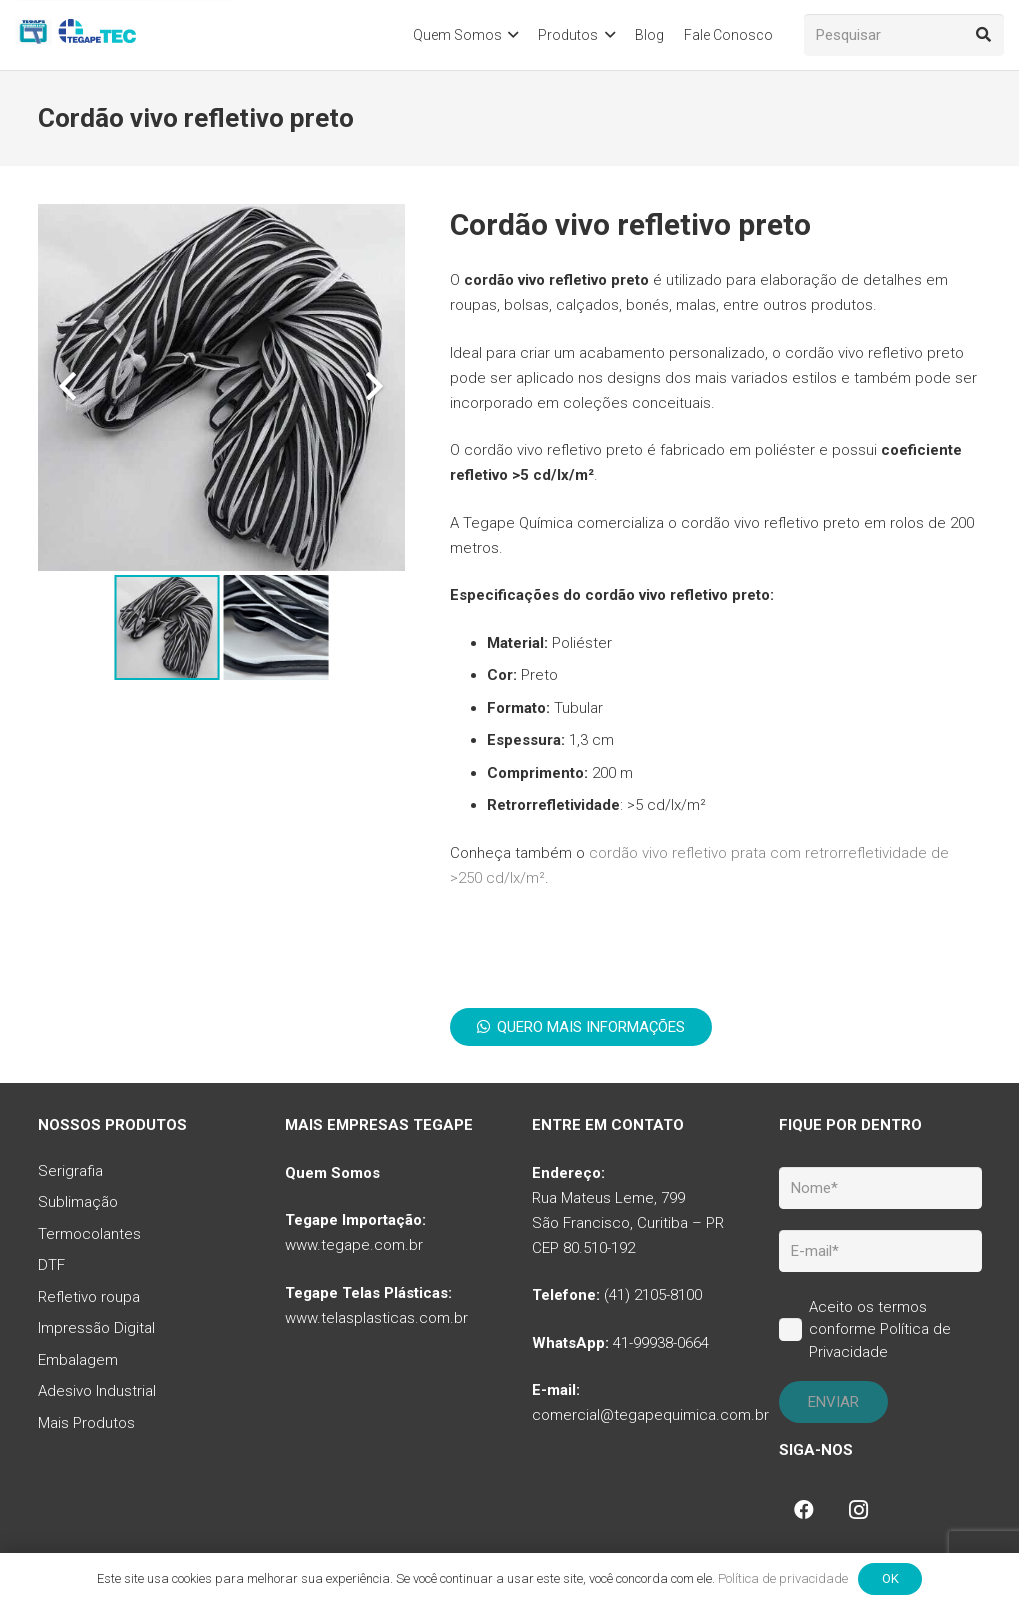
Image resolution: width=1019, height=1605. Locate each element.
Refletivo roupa (89, 1297)
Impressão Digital (96, 1328)
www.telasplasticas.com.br (376, 1318)
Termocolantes (89, 1234)
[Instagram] (858, 1510)
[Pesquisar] (904, 35)
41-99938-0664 (661, 1343)
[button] (510, 35)
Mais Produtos (86, 1423)
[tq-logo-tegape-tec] (77, 35)
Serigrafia (70, 1171)
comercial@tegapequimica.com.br (650, 1415)
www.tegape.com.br (354, 1245)
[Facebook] (804, 1510)
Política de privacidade (783, 1578)
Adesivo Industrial (97, 1391)
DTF (51, 1265)
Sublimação (78, 1202)
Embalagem (78, 1360)
